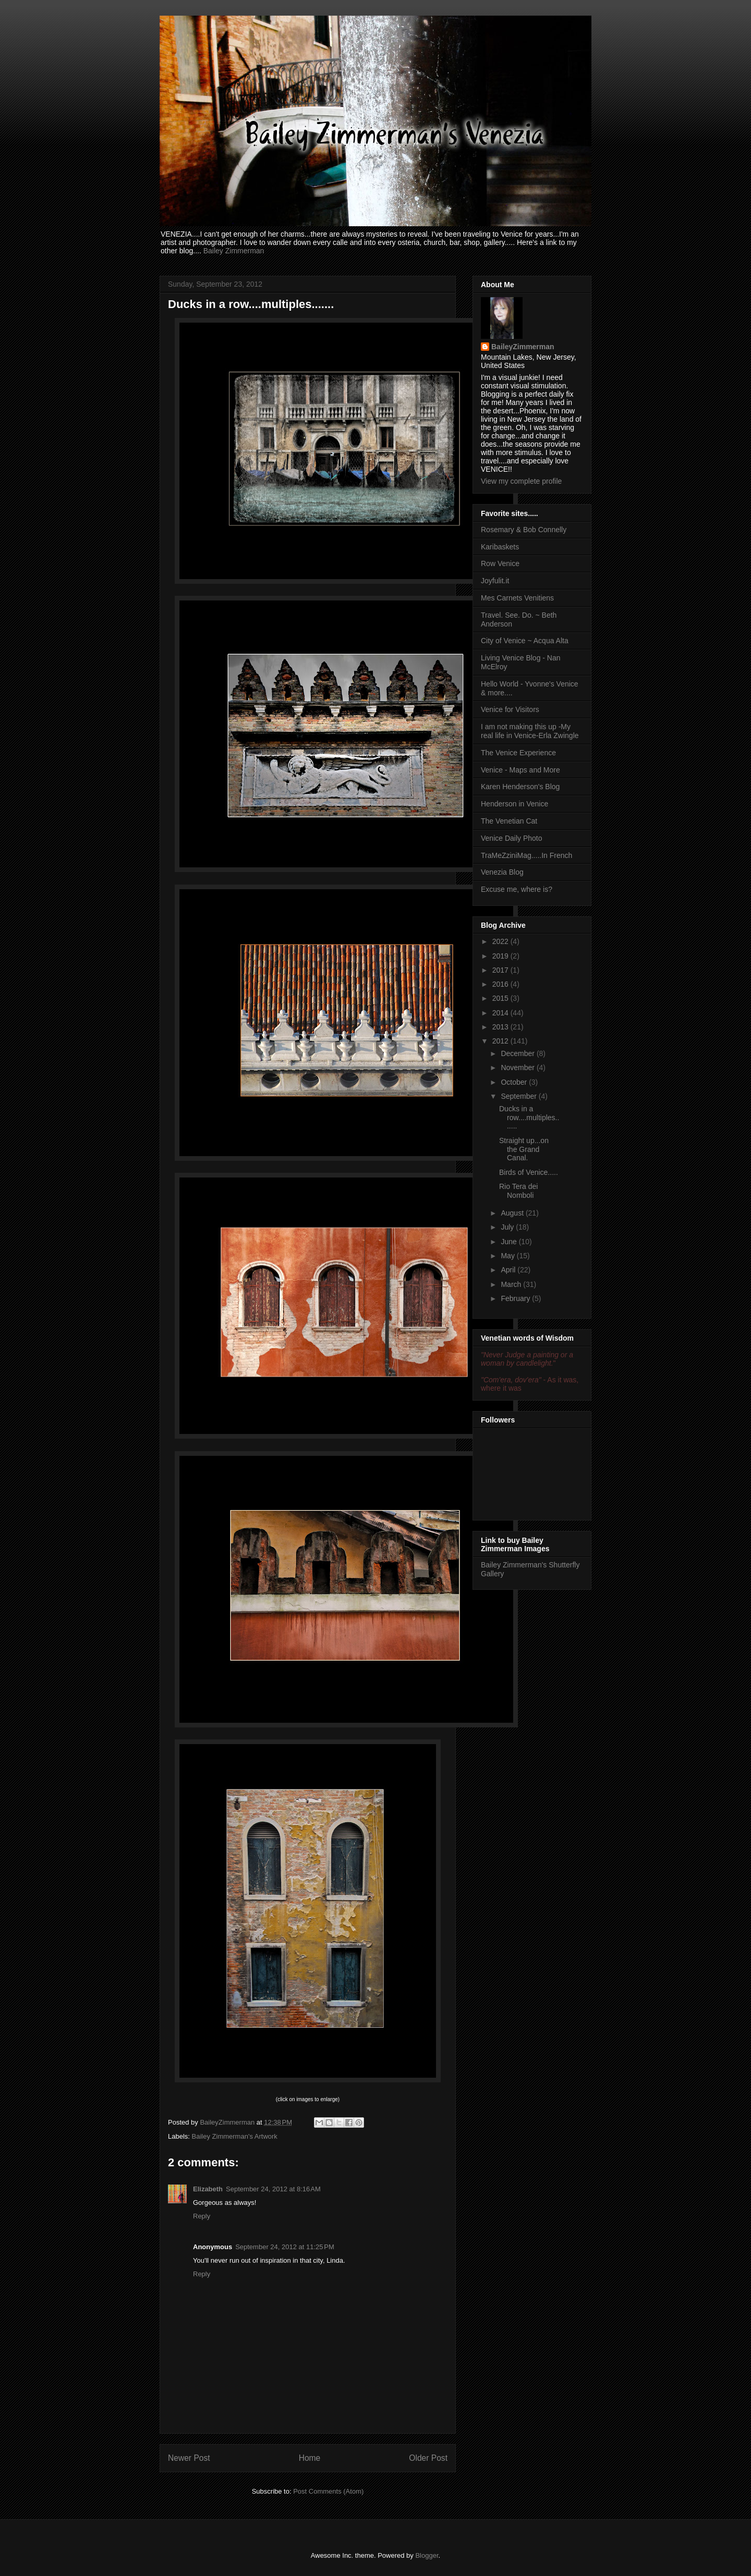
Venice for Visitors (510, 709)
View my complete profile (521, 481)
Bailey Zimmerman (233, 251)
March (512, 1284)
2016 (501, 984)
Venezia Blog (502, 872)
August (513, 1213)
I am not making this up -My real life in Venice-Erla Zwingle (530, 731)
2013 (501, 1027)
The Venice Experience (518, 753)
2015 (501, 998)
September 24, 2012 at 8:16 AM (273, 2189)
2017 (501, 970)
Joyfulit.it (495, 580)
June (509, 1241)
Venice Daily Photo (511, 838)
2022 (501, 941)
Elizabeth (208, 2189)
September (519, 1096)
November (518, 1067)
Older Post (428, 2458)
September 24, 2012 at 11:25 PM (284, 2247)
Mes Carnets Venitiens (517, 598)
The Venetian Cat (509, 821)
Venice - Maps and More (520, 770)
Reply (201, 2216)
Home (310, 2458)
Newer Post (189, 2458)
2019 (501, 956)
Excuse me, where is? (516, 889)
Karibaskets (500, 547)
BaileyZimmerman (522, 346)
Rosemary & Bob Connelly (523, 529)
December (518, 1053)
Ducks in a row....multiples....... (529, 1118)
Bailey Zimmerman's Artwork (234, 2136)
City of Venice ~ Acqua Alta (524, 640)
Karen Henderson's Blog (520, 786)
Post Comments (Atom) (328, 2491)
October (515, 1082)
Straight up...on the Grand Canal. (524, 1149)
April (509, 1270)
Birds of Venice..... (528, 1172)
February (516, 1298)
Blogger (426, 2555)
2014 (501, 1013)
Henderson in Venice (514, 804)
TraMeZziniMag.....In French (526, 855)
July (508, 1227)
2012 (501, 1041)
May (508, 1256)
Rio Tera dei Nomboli (518, 1190)
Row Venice (500, 563)
